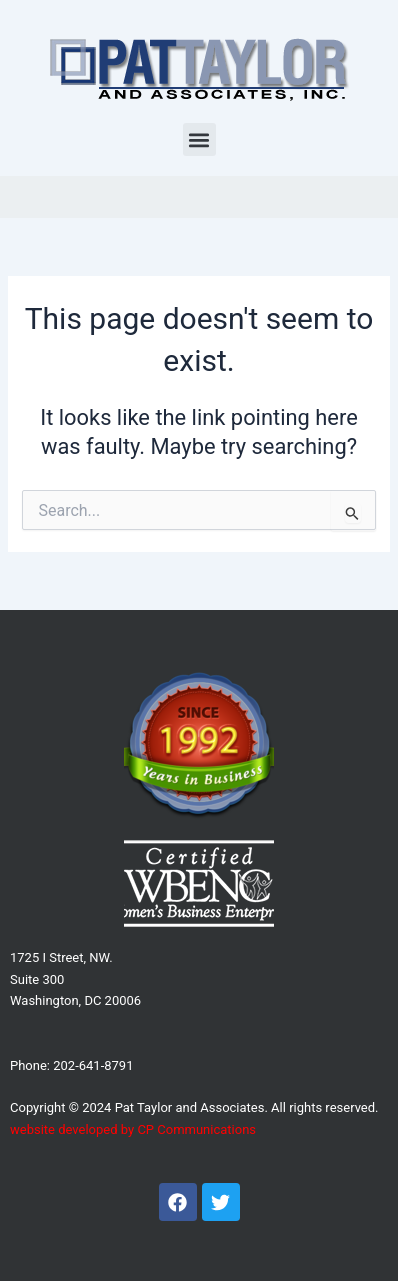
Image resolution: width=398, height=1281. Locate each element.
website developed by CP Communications (133, 1129)
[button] (199, 139)
